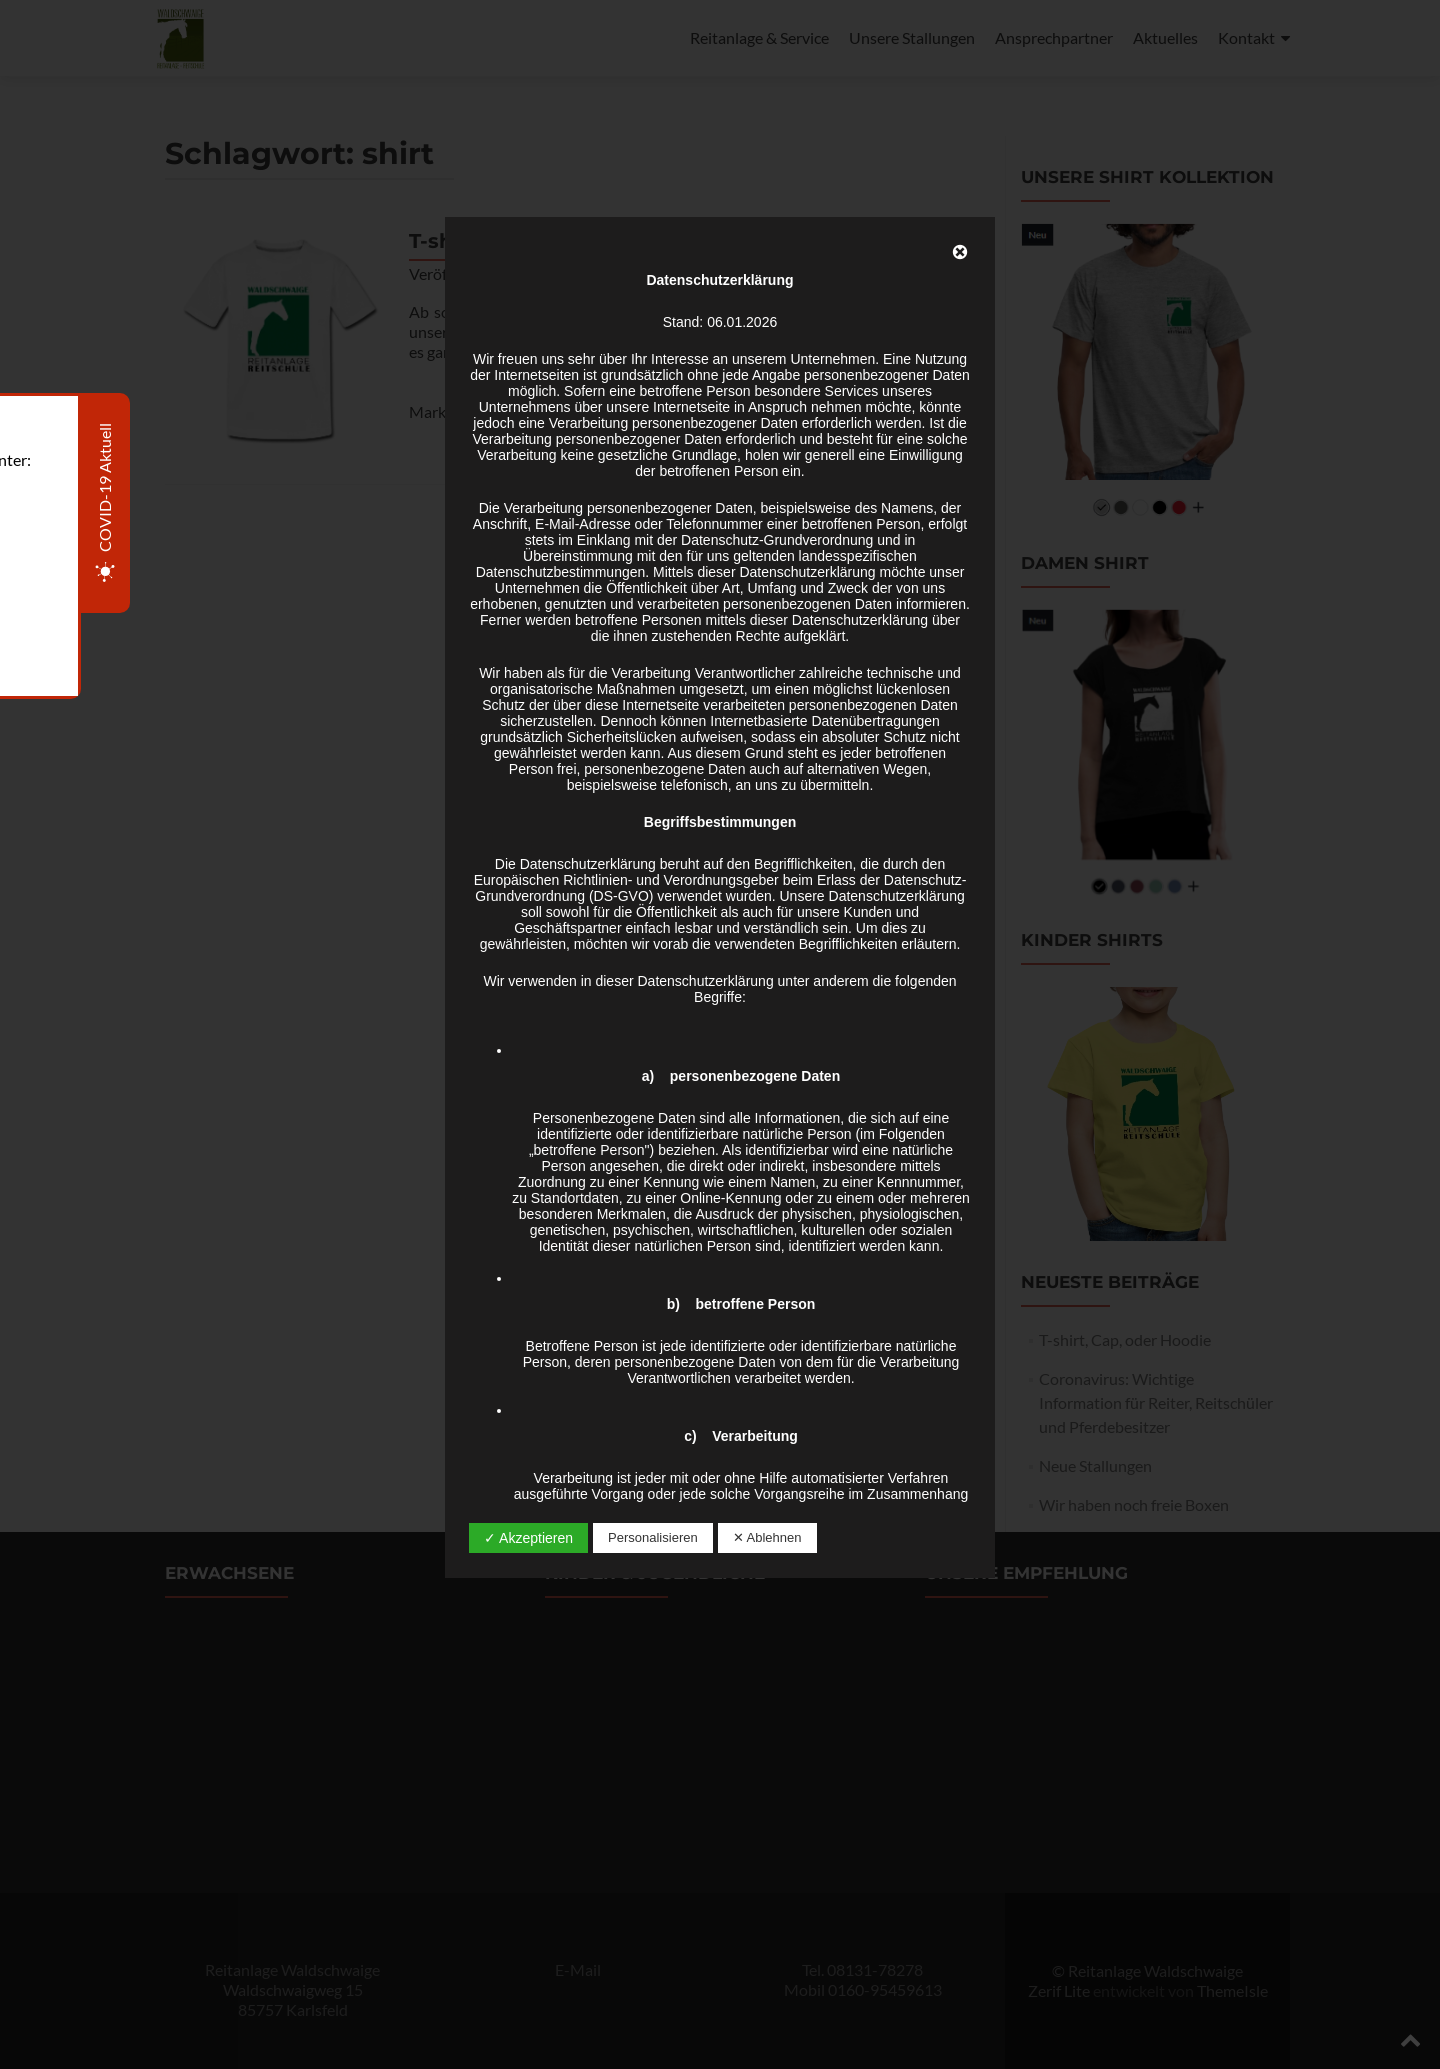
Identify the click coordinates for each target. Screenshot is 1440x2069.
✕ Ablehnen (767, 1537)
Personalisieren (653, 1537)
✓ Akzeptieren (528, 1538)
